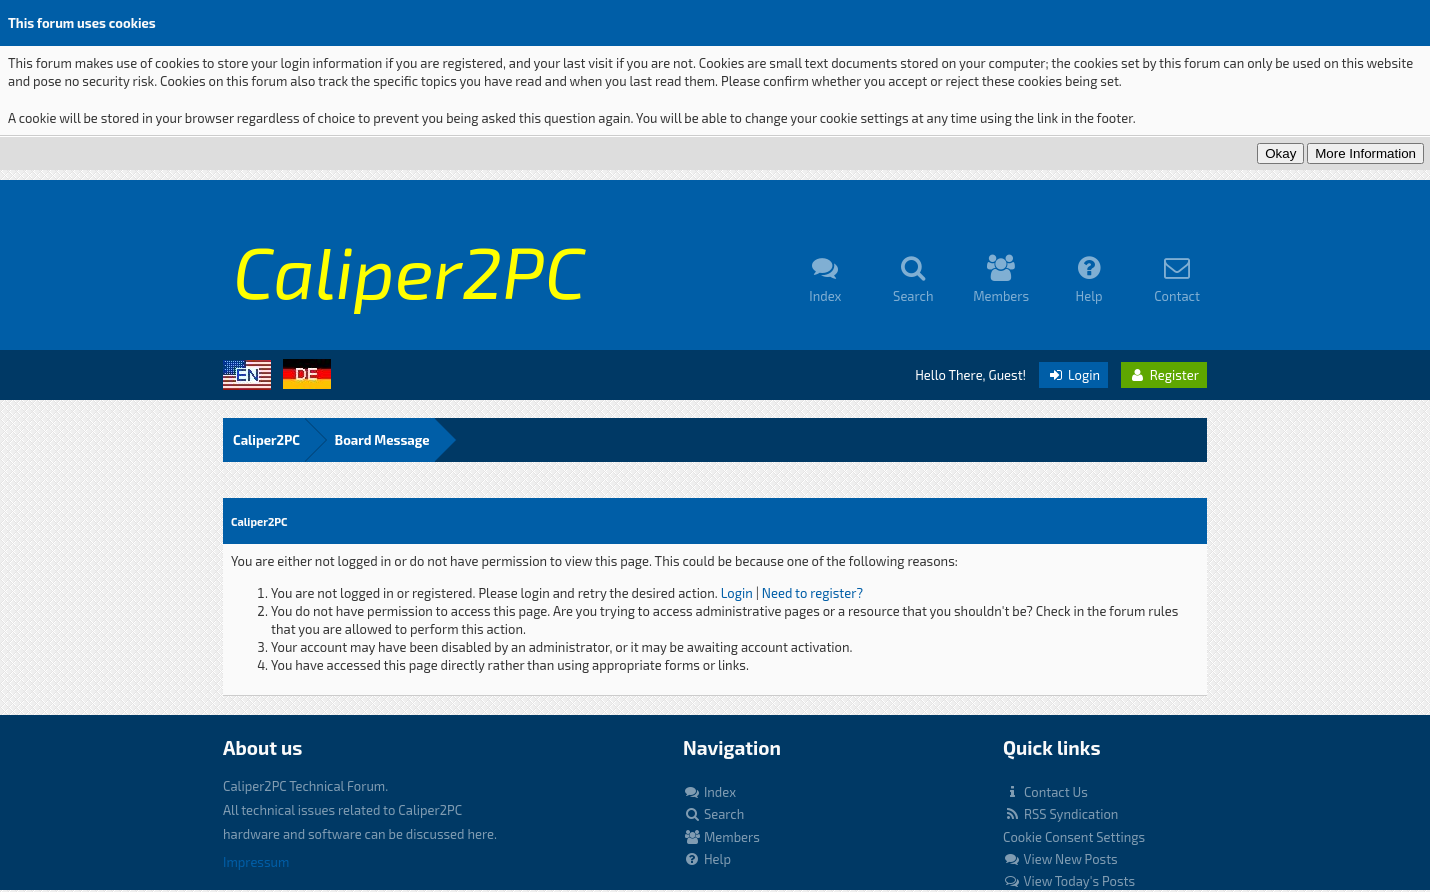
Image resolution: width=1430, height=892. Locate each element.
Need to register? (812, 593)
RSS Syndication (1060, 814)
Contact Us (1045, 792)
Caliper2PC (266, 440)
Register (1164, 375)
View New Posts (1060, 859)
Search (713, 814)
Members (721, 837)
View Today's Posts (1069, 881)
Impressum (256, 862)
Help (707, 859)
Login (1073, 375)
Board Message (382, 440)
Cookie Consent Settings (1074, 837)
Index (709, 792)
